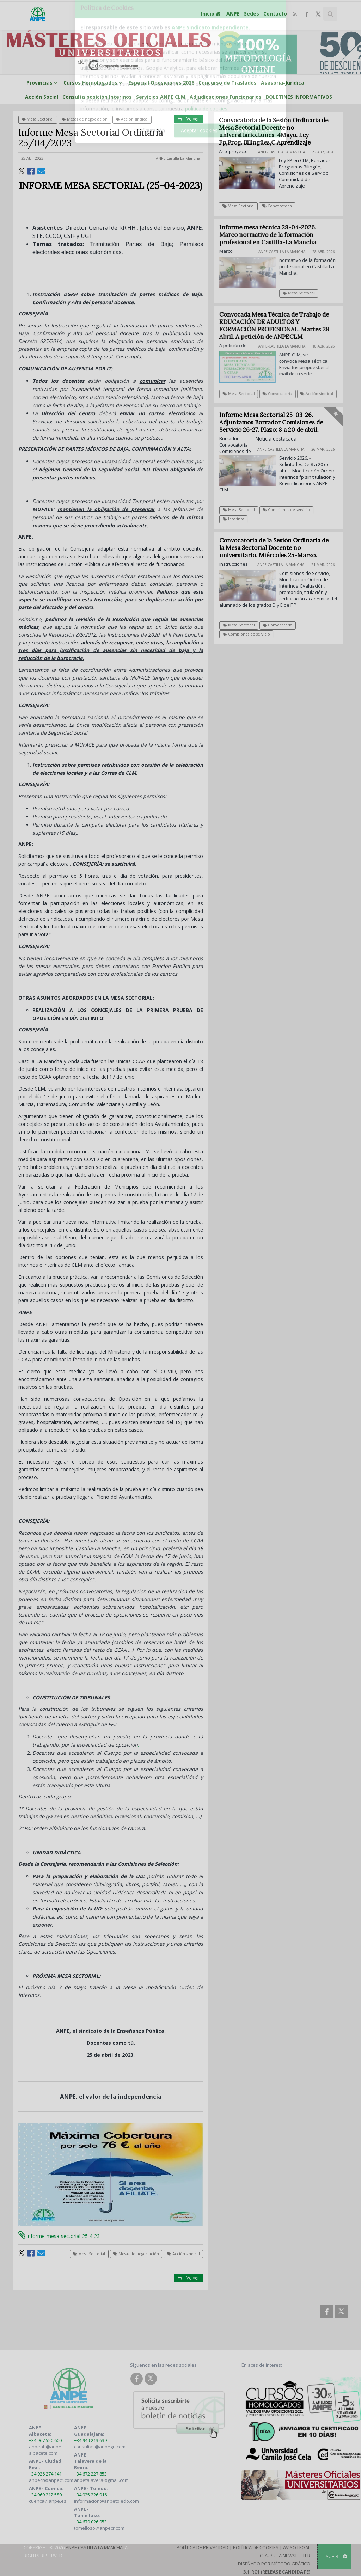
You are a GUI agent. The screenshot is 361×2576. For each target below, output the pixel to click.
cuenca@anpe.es (47, 2501)
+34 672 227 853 (90, 2474)
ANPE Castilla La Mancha (94, 2547)
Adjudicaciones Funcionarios (226, 96)
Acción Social (41, 96)
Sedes (251, 13)
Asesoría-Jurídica (282, 82)
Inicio (211, 13)
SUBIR (336, 2556)
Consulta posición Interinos (97, 96)
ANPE (233, 13)
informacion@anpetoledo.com (106, 2501)
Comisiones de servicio (290, 509)
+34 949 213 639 (90, 2440)
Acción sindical (132, 119)
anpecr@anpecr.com (51, 2480)
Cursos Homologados (93, 82)
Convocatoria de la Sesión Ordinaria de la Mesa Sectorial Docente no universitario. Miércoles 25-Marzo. (278, 547)
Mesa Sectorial (38, 119)
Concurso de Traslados (227, 82)
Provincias (42, 82)
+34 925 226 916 (90, 2494)
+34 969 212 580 (45, 2494)
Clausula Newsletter (285, 2555)
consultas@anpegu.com (100, 2446)
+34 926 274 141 (45, 2474)
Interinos (237, 518)
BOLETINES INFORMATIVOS (299, 96)
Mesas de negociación (85, 119)
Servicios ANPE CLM (160, 96)
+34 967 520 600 (45, 2440)
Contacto (275, 13)
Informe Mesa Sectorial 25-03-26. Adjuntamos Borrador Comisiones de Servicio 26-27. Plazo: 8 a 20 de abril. (275, 422)
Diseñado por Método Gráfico (274, 2563)
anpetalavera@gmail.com (101, 2480)
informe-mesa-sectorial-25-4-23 (59, 2236)
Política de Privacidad (202, 2547)
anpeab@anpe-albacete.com (46, 2449)
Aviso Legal (296, 2547)
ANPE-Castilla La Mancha (178, 158)
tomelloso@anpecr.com (99, 2528)
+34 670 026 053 (90, 2522)
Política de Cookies (256, 2547)
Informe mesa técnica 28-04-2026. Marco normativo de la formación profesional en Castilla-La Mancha (272, 234)
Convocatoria (277, 205)
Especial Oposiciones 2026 (161, 82)
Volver (188, 119)
